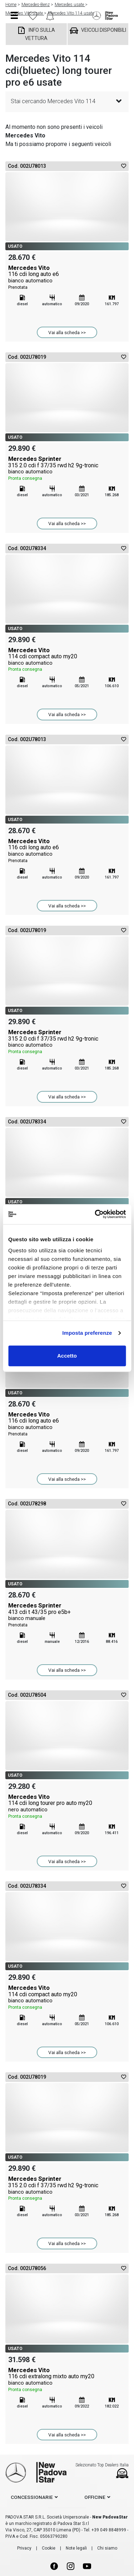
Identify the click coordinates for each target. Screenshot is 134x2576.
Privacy (24, 2548)
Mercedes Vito (67, 278)
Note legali (76, 2548)
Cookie (48, 2548)
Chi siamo (107, 2548)
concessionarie (32, 2497)
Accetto (67, 1356)
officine (94, 2497)
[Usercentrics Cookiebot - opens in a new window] (95, 1214)
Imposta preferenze (87, 1333)
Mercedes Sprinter (67, 469)
